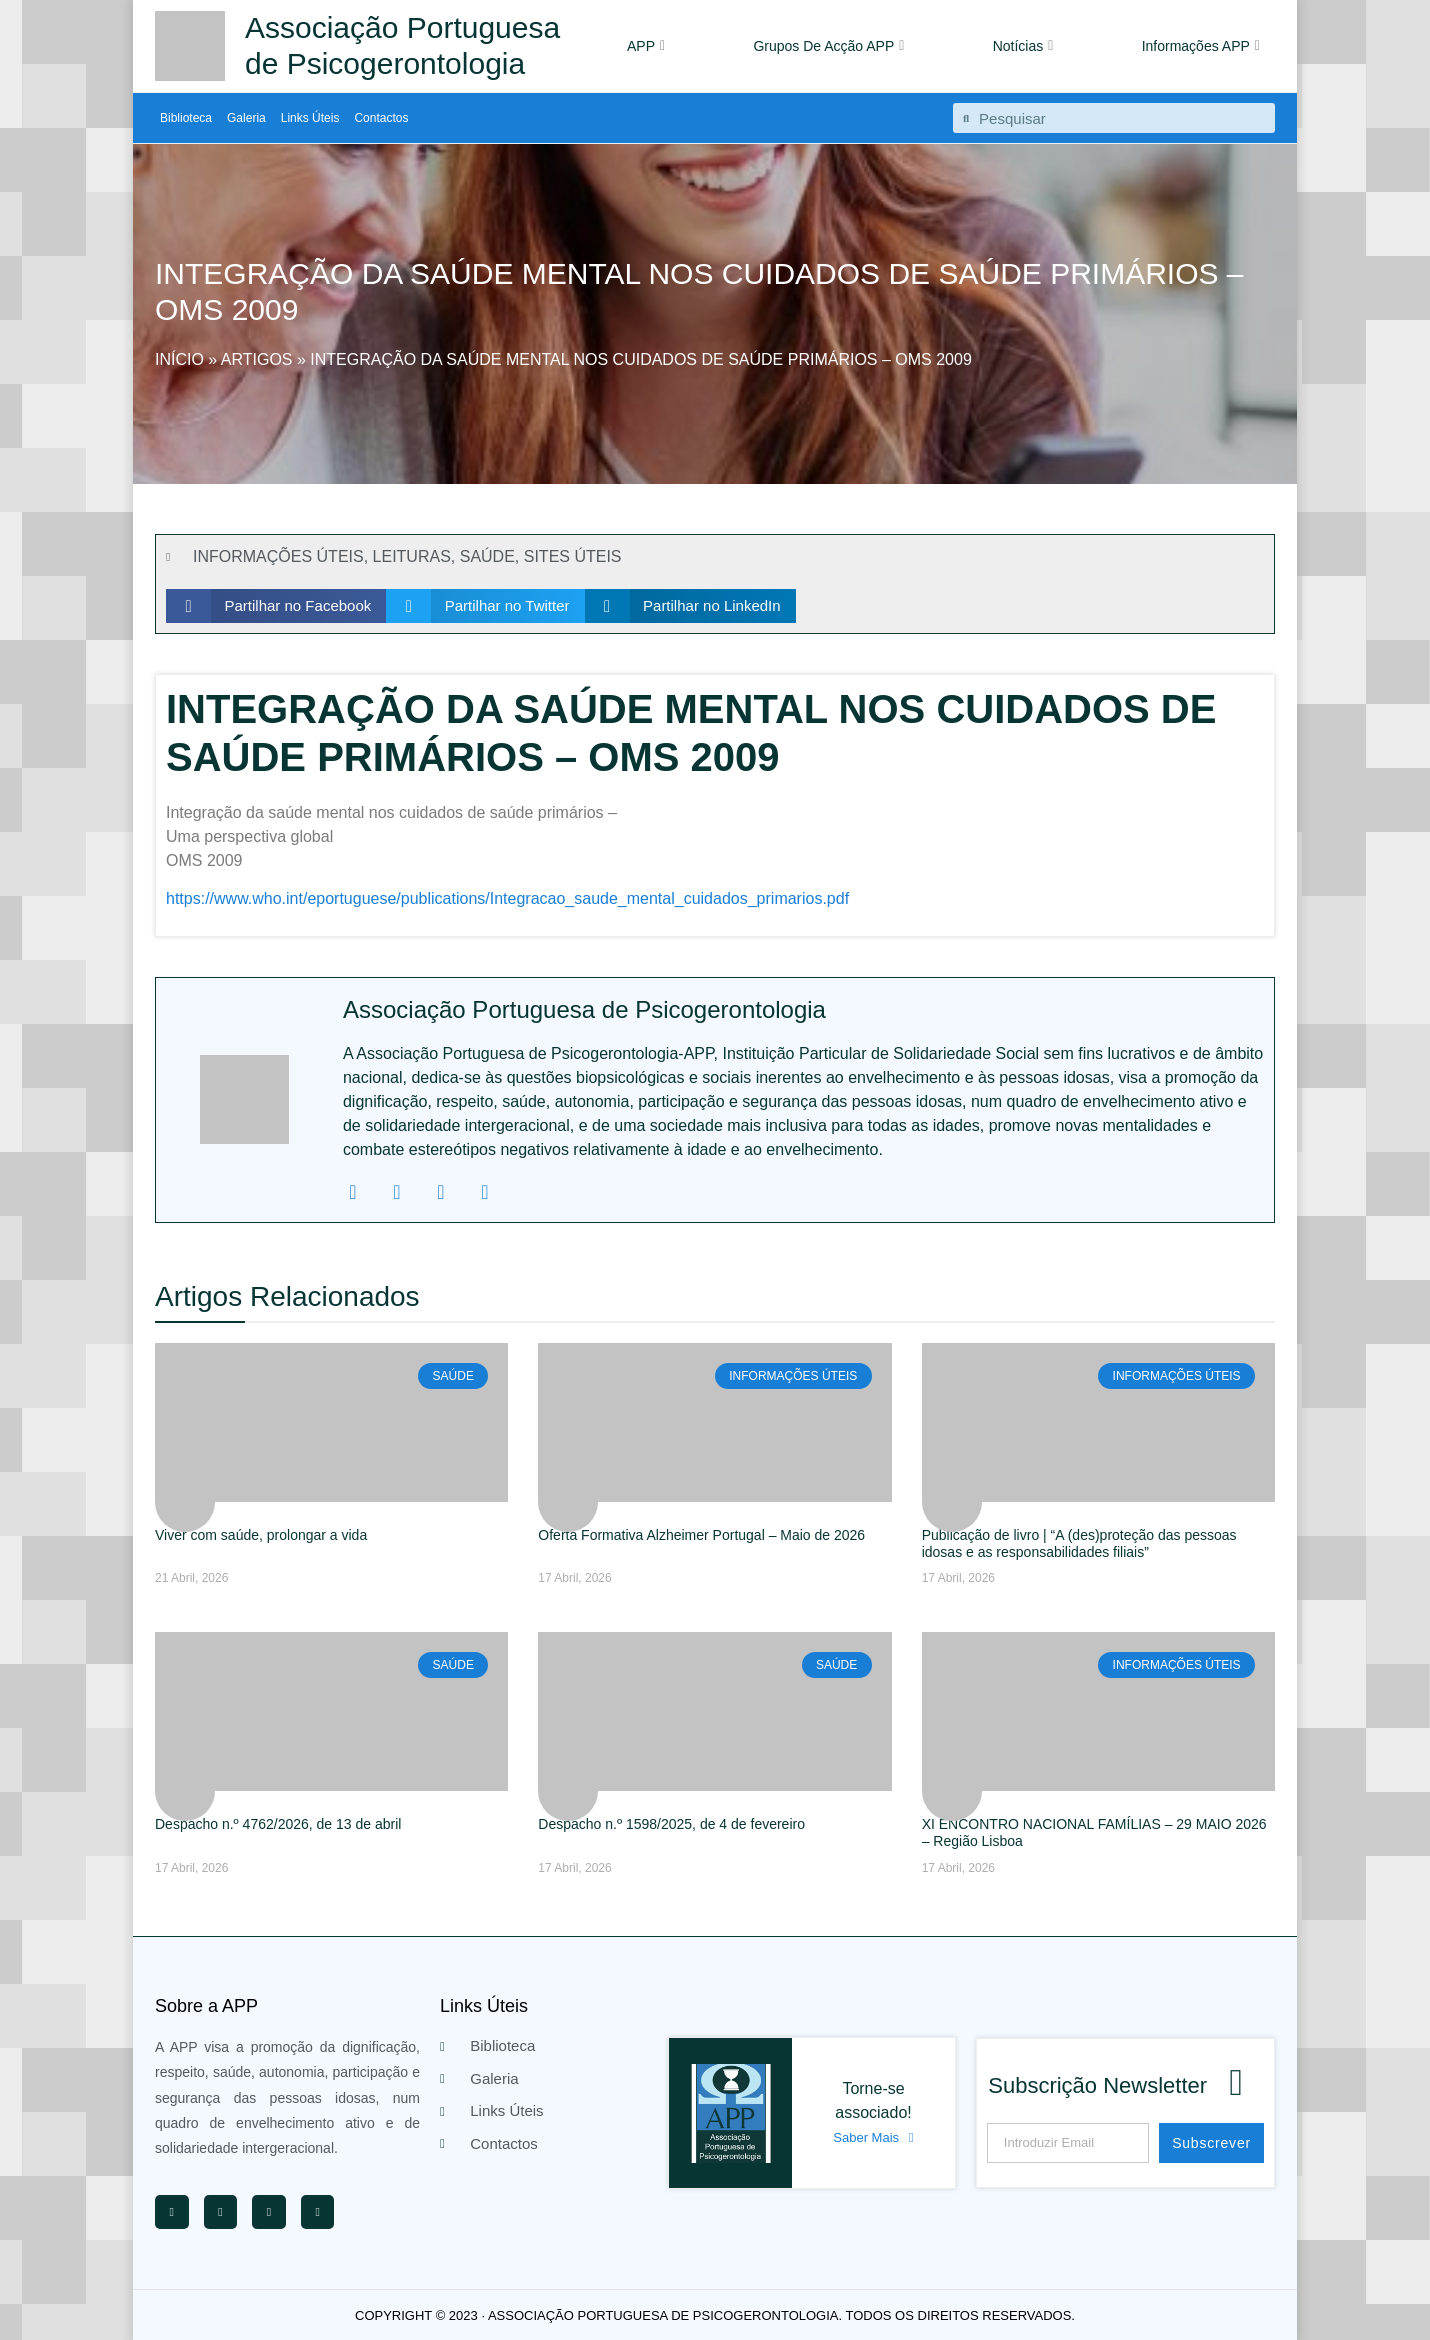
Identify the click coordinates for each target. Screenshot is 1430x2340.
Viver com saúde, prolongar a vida (261, 1535)
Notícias (1023, 46)
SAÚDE (487, 556)
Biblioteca (186, 118)
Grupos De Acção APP (828, 46)
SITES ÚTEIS (573, 556)
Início (179, 359)
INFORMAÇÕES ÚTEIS (278, 556)
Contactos (381, 118)
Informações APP (1201, 46)
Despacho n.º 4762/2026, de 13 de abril (278, 1824)
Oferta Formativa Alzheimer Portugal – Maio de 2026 (701, 1535)
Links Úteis (310, 118)
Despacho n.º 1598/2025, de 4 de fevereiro (671, 1824)
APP (646, 46)
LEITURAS (412, 556)
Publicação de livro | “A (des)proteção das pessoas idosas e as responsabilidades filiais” (1079, 1543)
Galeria (246, 118)
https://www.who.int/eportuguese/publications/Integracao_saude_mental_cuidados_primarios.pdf (507, 898)
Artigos (257, 359)
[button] (276, 606)
